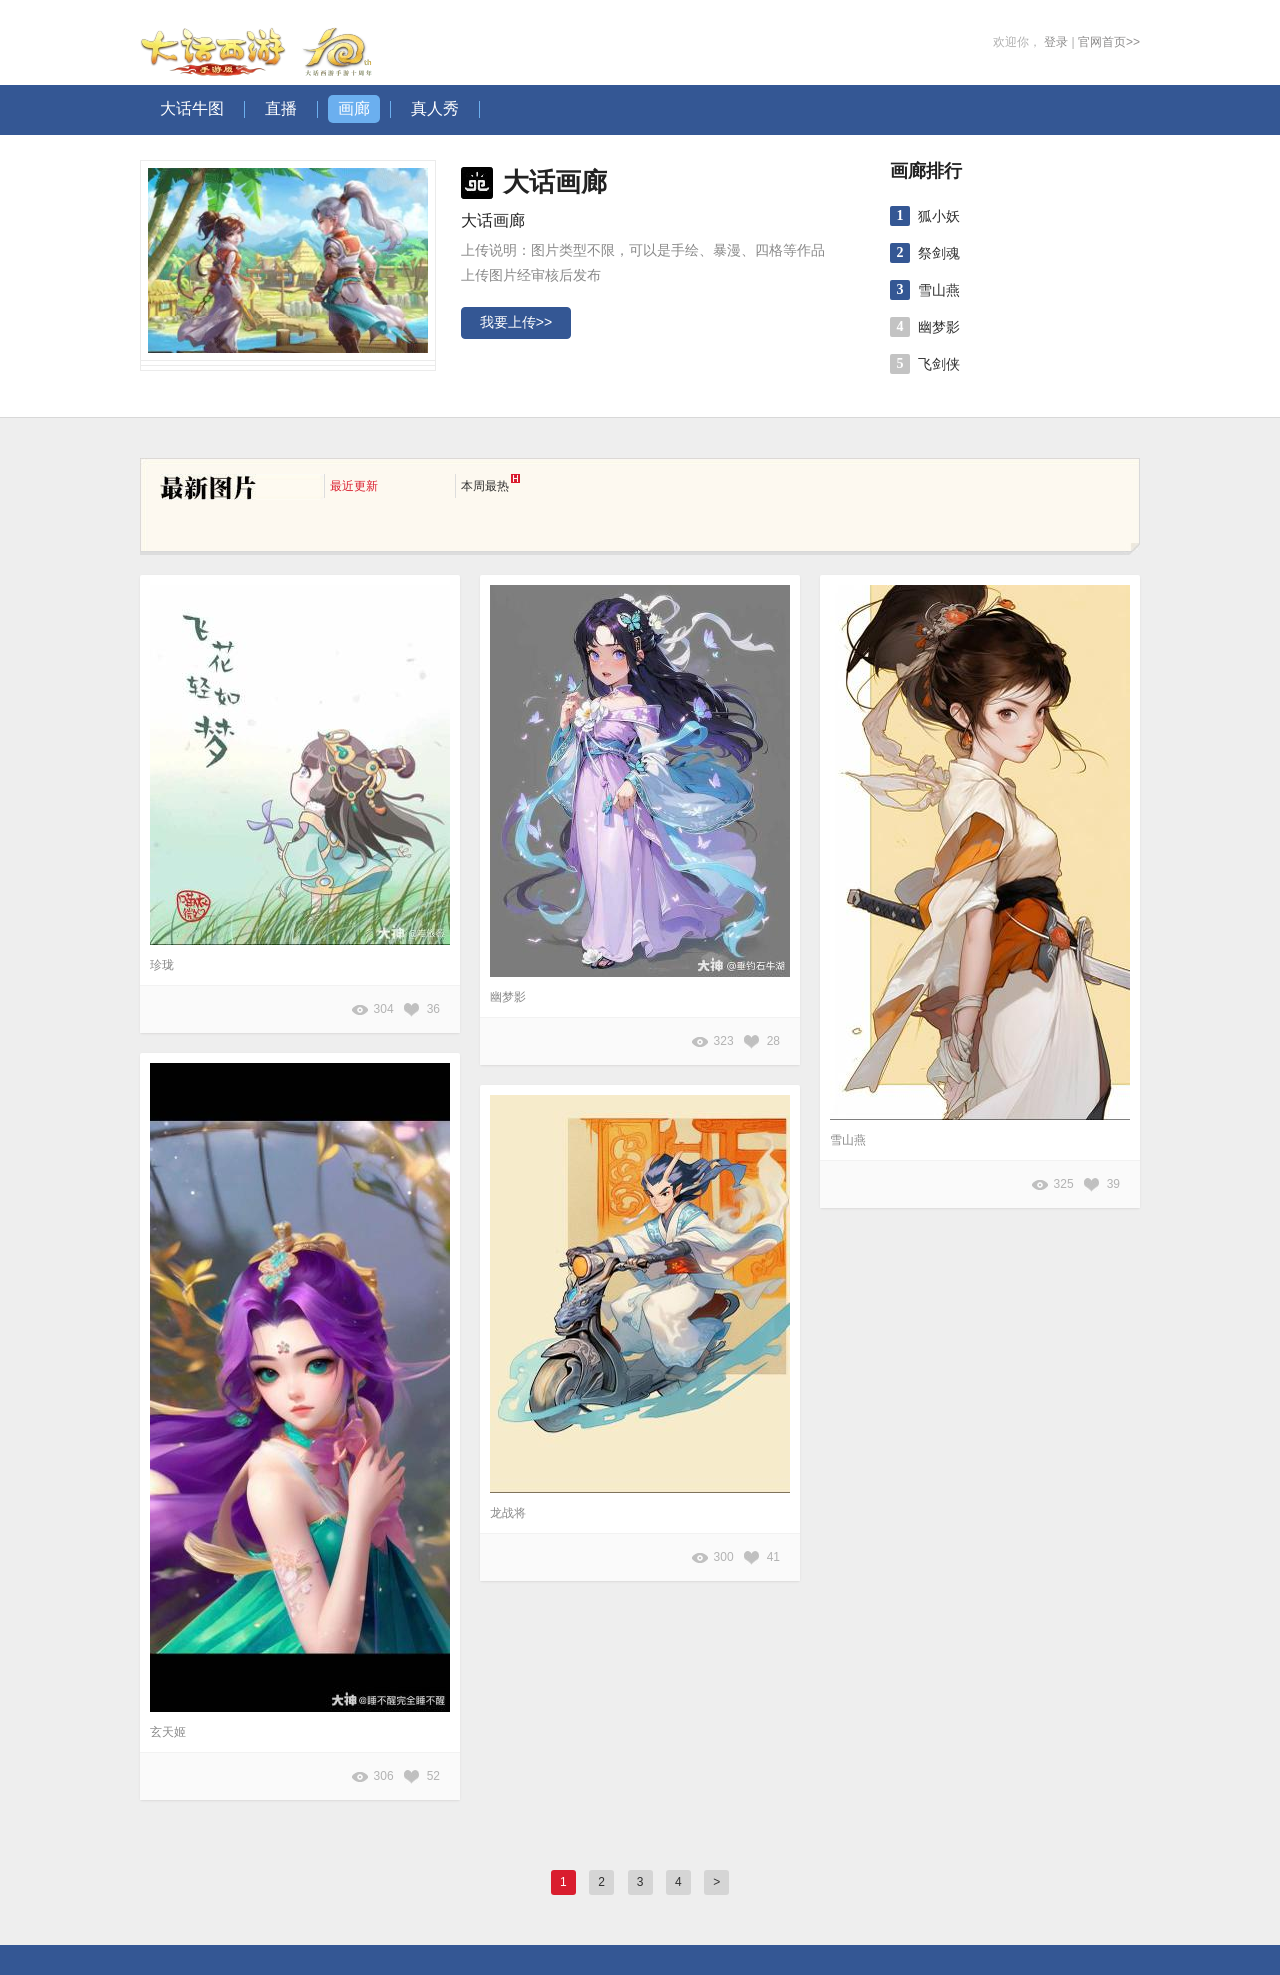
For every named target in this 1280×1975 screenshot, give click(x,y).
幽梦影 (939, 327)
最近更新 (354, 486)
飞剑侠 (939, 364)
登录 (1056, 42)
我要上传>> (516, 322)
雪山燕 (939, 290)
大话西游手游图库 (259, 42)
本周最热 (490, 483)
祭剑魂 (939, 253)
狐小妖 (939, 216)
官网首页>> (1109, 42)
